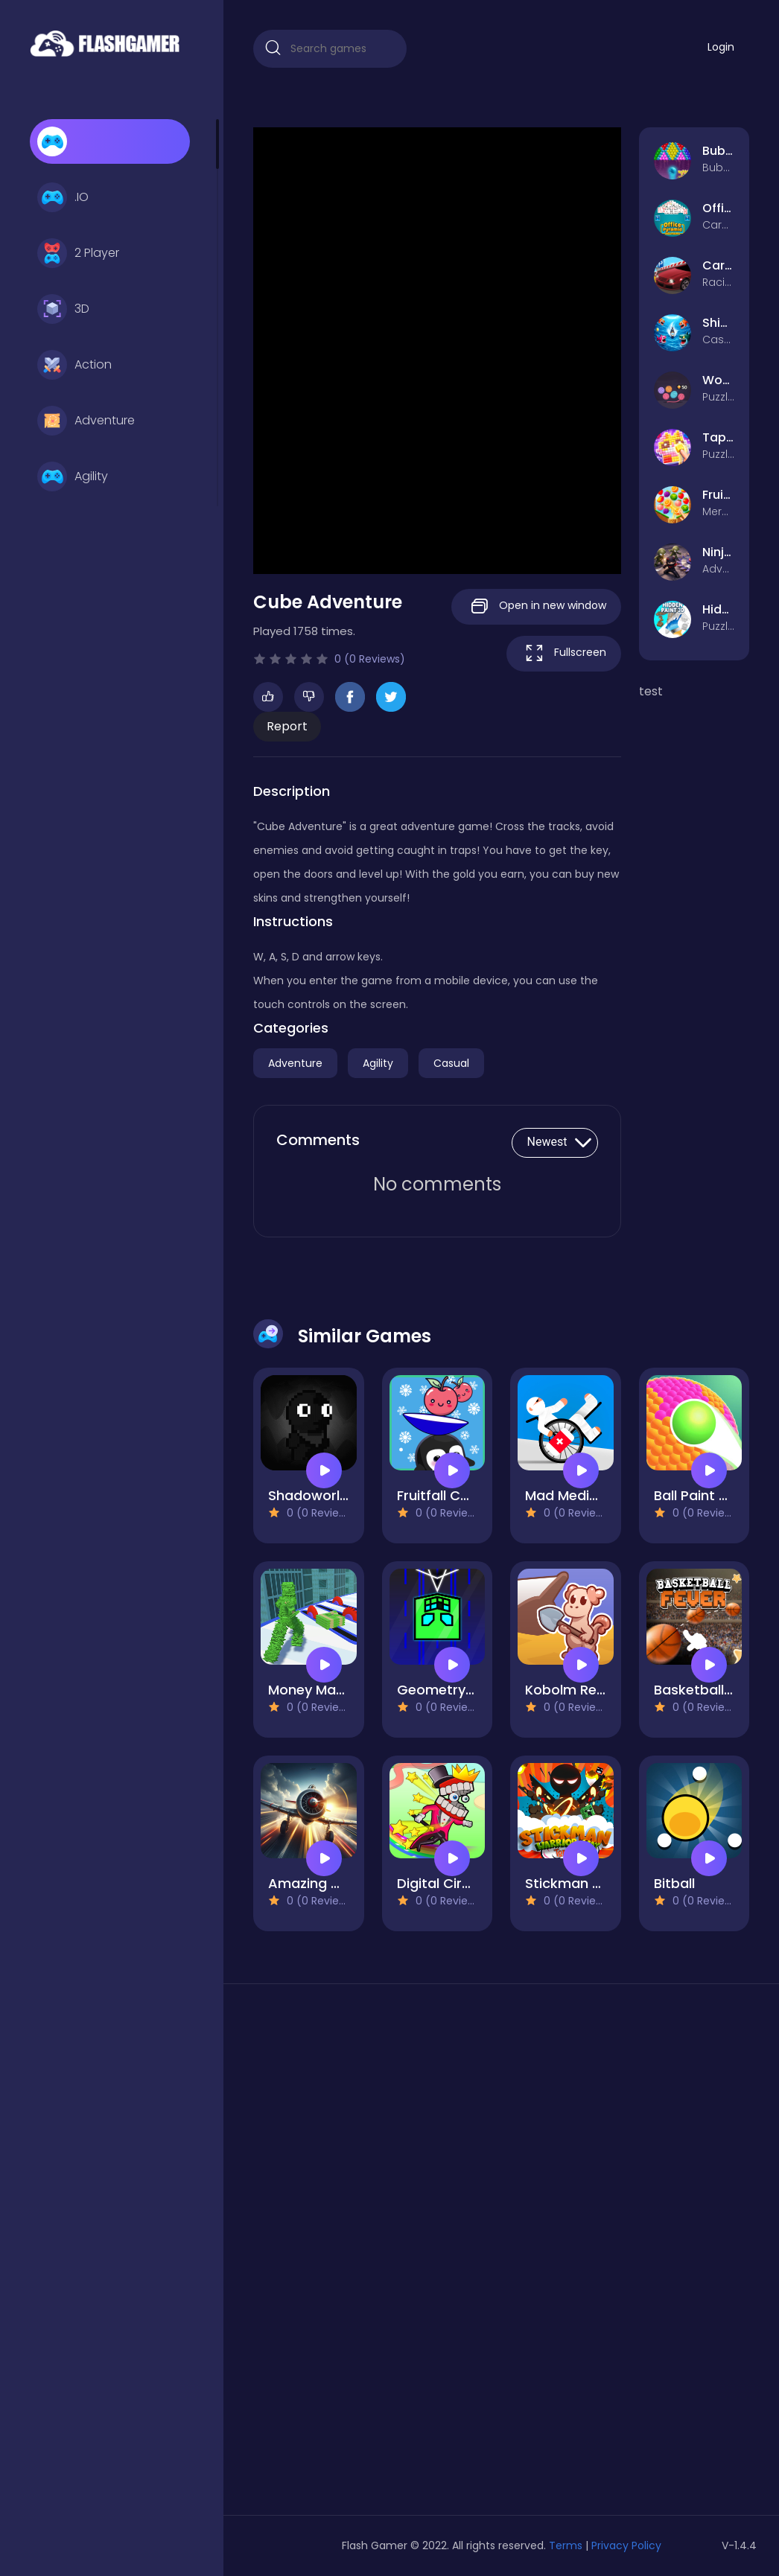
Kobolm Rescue (577, 1689)
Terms (565, 2545)
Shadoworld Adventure (345, 1495)
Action (74, 365)
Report (287, 726)
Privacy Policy (626, 2545)
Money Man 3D (316, 1689)
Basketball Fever (708, 1689)
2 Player (78, 253)
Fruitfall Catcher (451, 1495)
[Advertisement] (330, 2255)
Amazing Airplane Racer (348, 1883)
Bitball (674, 1883)
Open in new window (536, 606)
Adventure (86, 421)
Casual (451, 1063)
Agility (72, 476)
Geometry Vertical (459, 1689)
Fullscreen (563, 653)
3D (63, 309)
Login (721, 46)
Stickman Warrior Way (600, 1883)
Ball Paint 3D (695, 1495)
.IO (63, 197)
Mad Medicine (571, 1495)
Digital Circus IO (450, 1883)
